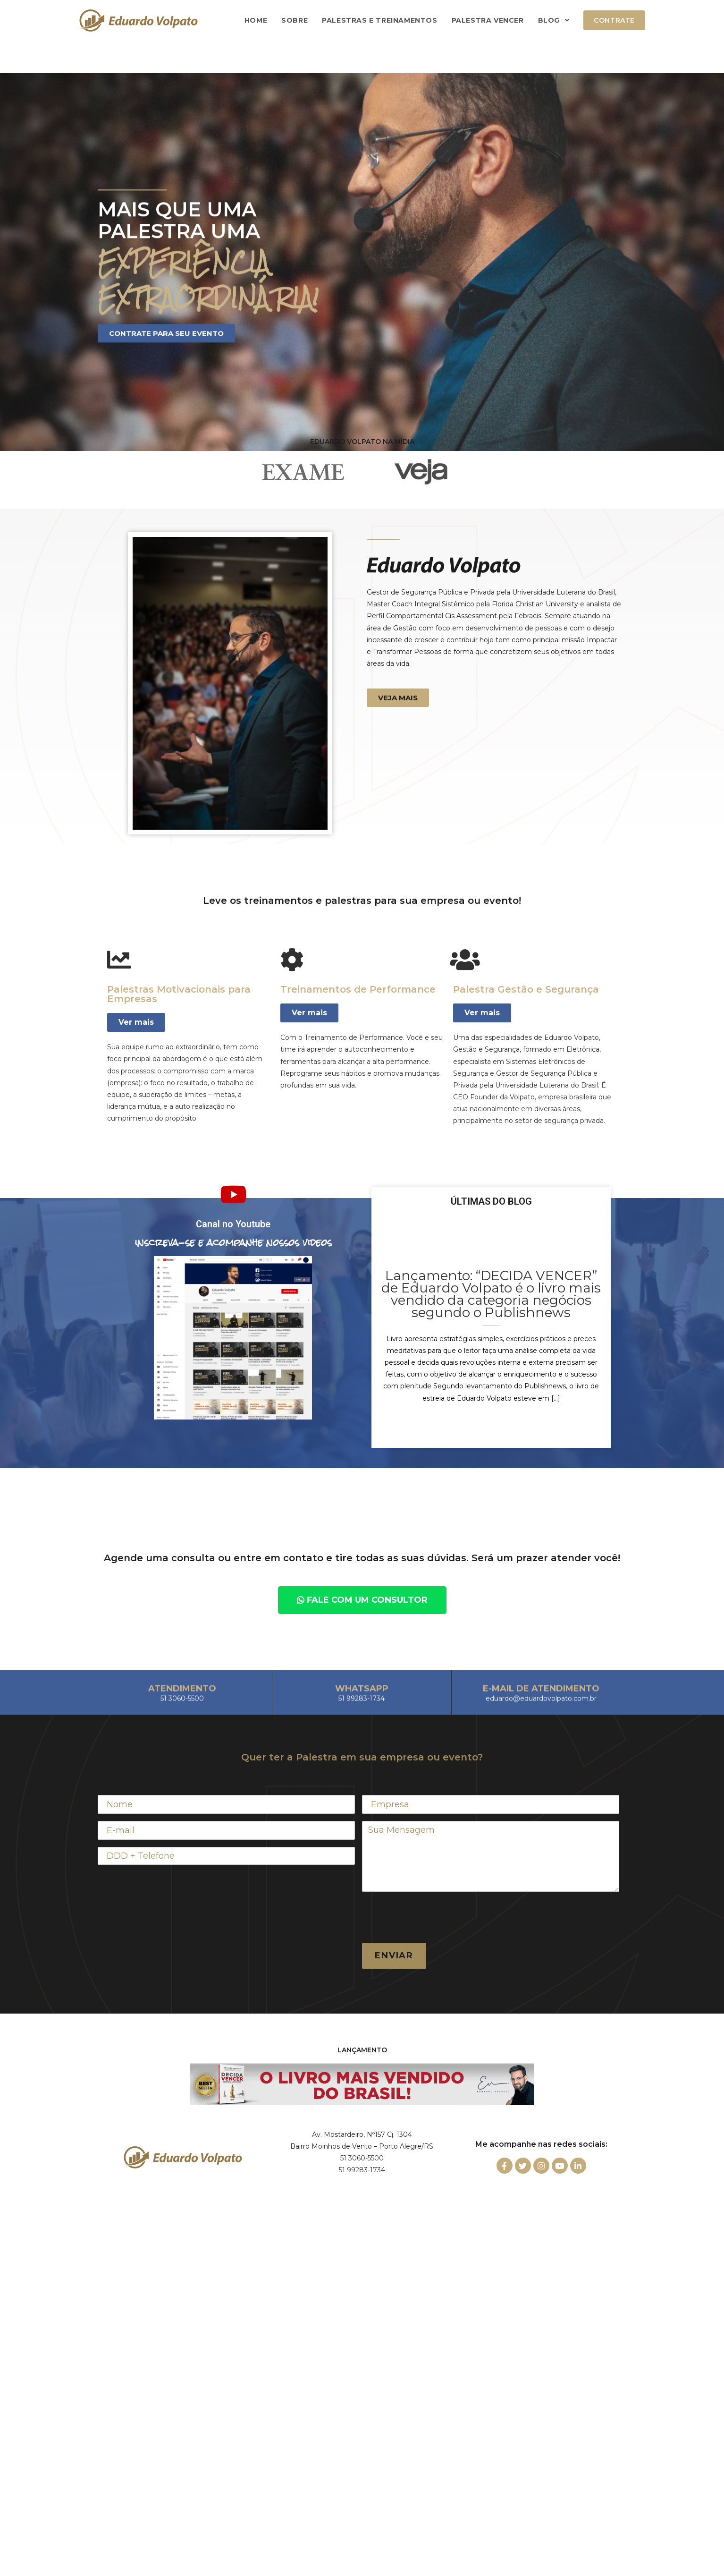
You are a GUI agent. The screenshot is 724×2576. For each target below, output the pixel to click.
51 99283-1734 (362, 2170)
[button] (398, 698)
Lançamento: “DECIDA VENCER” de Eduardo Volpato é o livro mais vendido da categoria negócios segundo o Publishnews (491, 1293)
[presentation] (433, 1917)
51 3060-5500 (362, 2158)
